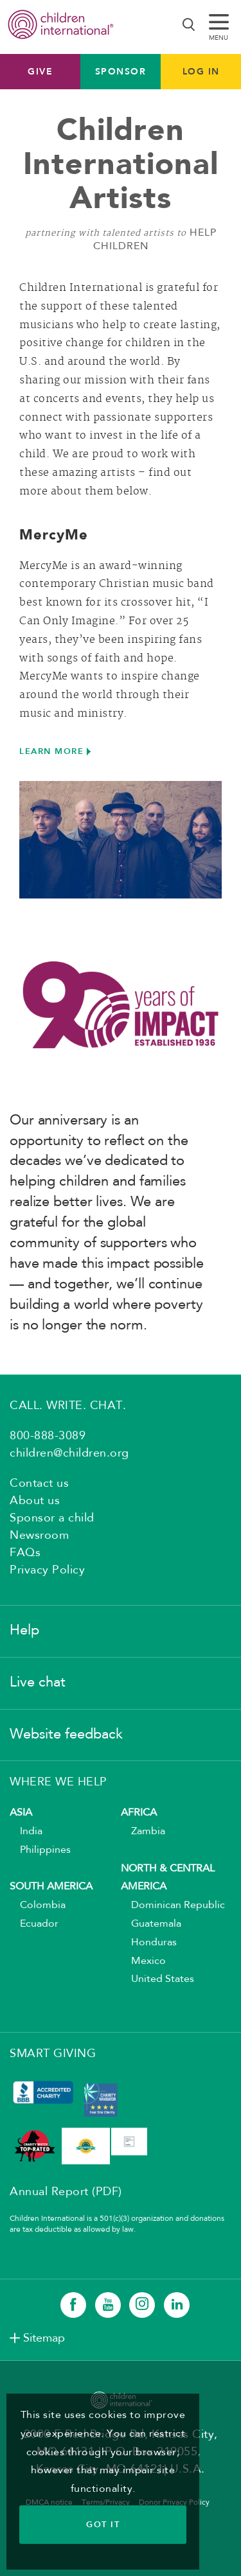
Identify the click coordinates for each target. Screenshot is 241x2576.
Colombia (38, 1905)
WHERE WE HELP (58, 1782)
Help (24, 1631)
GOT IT (103, 2524)
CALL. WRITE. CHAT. (68, 1406)
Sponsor (121, 71)
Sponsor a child (52, 1518)
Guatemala (151, 1924)
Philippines (40, 1850)
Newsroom (39, 1535)
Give (40, 71)
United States (157, 1979)
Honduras (149, 1943)
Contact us (39, 1483)
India (26, 1832)
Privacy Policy (47, 1570)
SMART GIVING (53, 2054)
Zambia (143, 1832)
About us (35, 1501)
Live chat (38, 1683)
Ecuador (34, 1924)
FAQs (25, 1553)
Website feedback (66, 1735)
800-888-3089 (47, 1436)
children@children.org (69, 1453)
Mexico (143, 1961)
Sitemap (44, 2338)
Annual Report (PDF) (66, 2192)
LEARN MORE (51, 751)
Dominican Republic (173, 1905)
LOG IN (201, 71)
